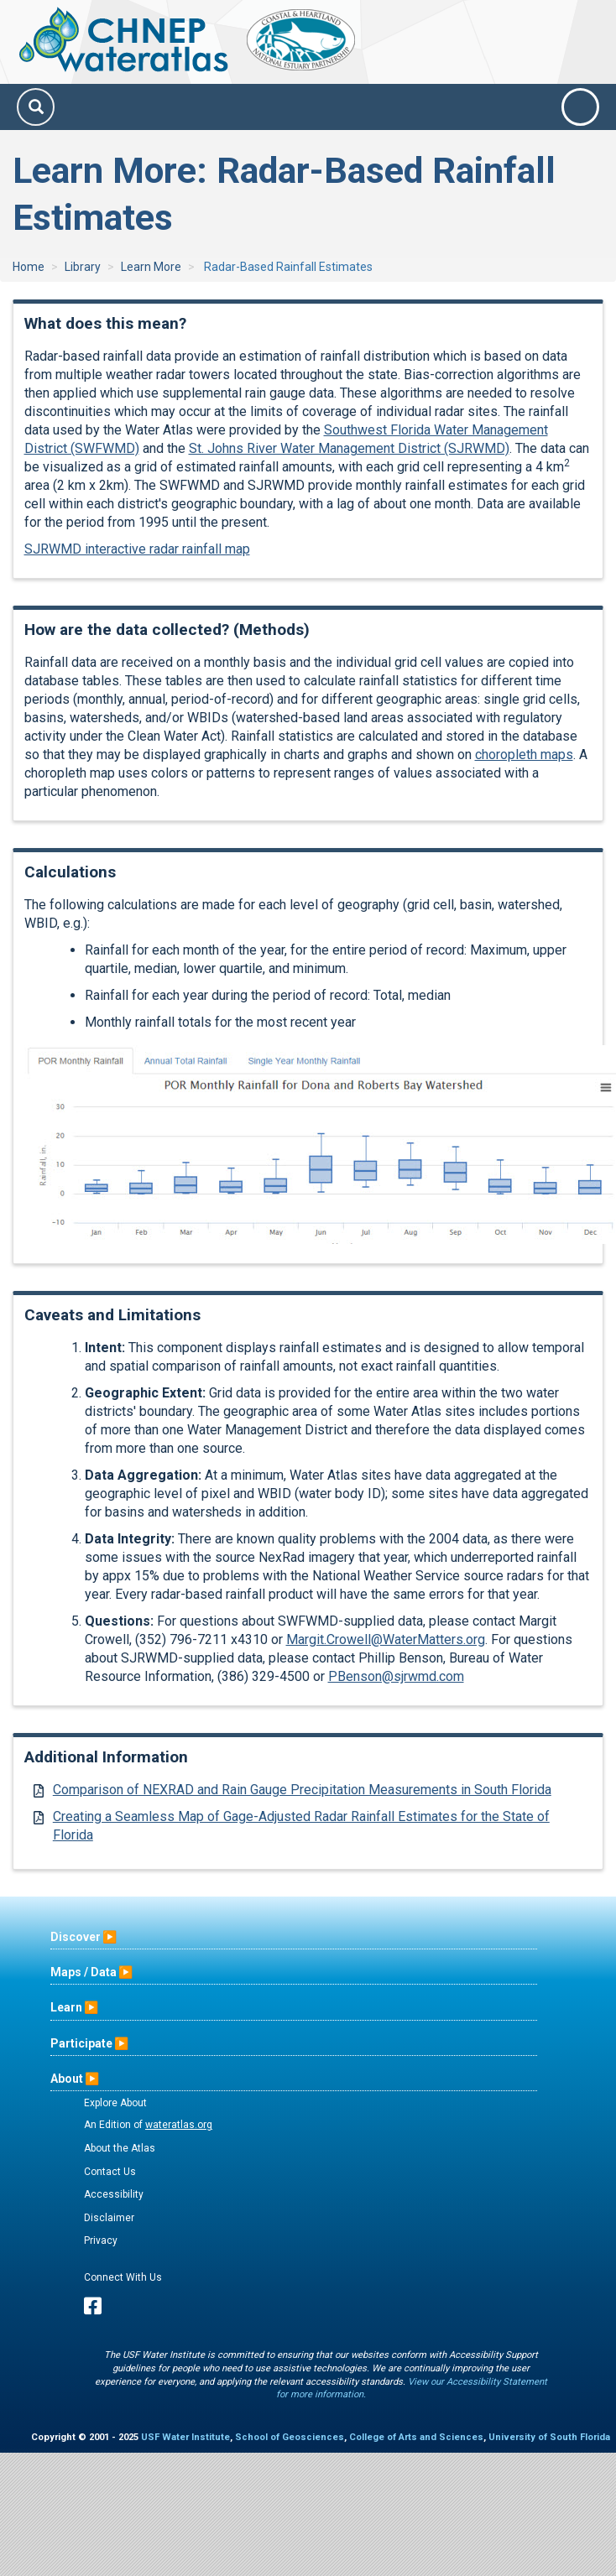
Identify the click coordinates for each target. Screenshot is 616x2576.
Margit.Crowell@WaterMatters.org (385, 1639)
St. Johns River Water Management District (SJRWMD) (349, 448)
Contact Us (110, 2172)
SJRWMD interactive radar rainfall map (137, 549)
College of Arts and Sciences (416, 2437)
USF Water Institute (185, 2437)
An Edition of (148, 2125)
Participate (81, 2043)
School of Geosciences (289, 2437)
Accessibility (114, 2194)
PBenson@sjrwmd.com (396, 1676)
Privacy (100, 2240)
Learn (66, 2007)
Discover (75, 1937)
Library (83, 266)
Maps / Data (83, 1972)
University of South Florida (549, 2437)
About (66, 2078)
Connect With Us (123, 2277)
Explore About (115, 2103)
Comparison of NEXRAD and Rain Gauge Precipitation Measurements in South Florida (302, 1790)
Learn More (151, 266)
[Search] (36, 107)
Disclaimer (109, 2218)
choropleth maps (524, 754)
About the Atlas (119, 2148)
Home (28, 266)
